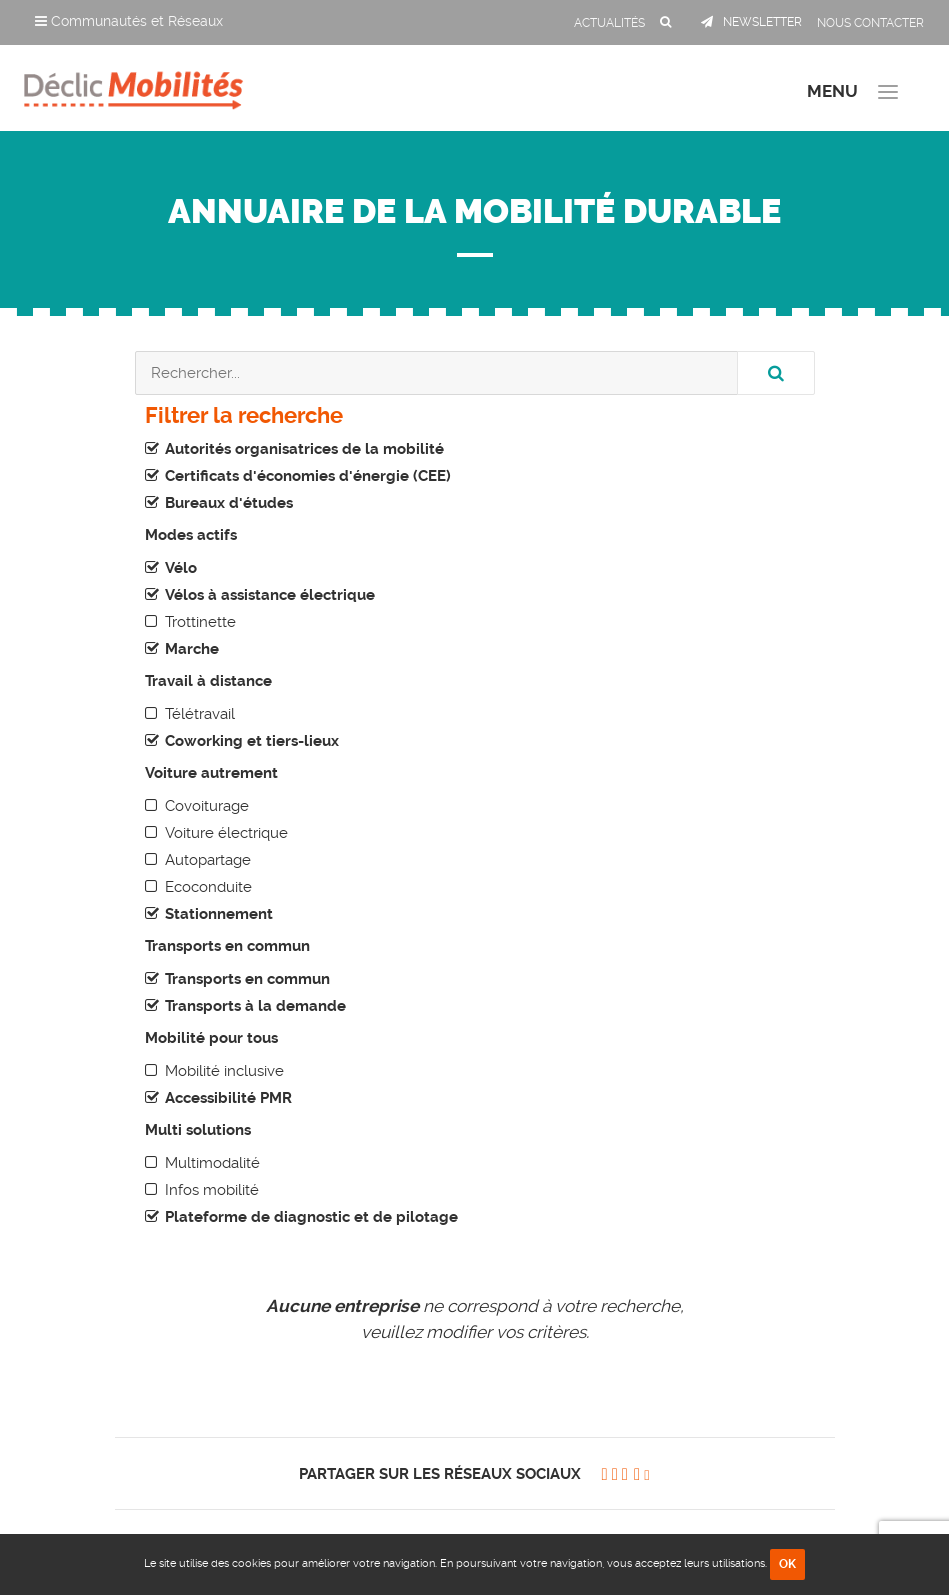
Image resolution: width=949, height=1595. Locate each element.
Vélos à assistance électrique (270, 595)
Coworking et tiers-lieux (252, 741)
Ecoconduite (208, 887)
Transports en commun (247, 979)
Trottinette (200, 622)
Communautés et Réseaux (129, 21)
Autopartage (208, 860)
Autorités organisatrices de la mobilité (304, 449)
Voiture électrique (226, 833)
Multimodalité (212, 1163)
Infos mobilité (212, 1190)
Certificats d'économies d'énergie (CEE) (308, 476)
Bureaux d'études (229, 503)
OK (787, 1564)
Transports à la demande (255, 1006)
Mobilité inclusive (224, 1071)
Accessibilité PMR (228, 1098)
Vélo (181, 568)
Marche (192, 649)
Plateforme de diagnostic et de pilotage (311, 1217)
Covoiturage (207, 806)
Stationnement (219, 914)
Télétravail (200, 714)
